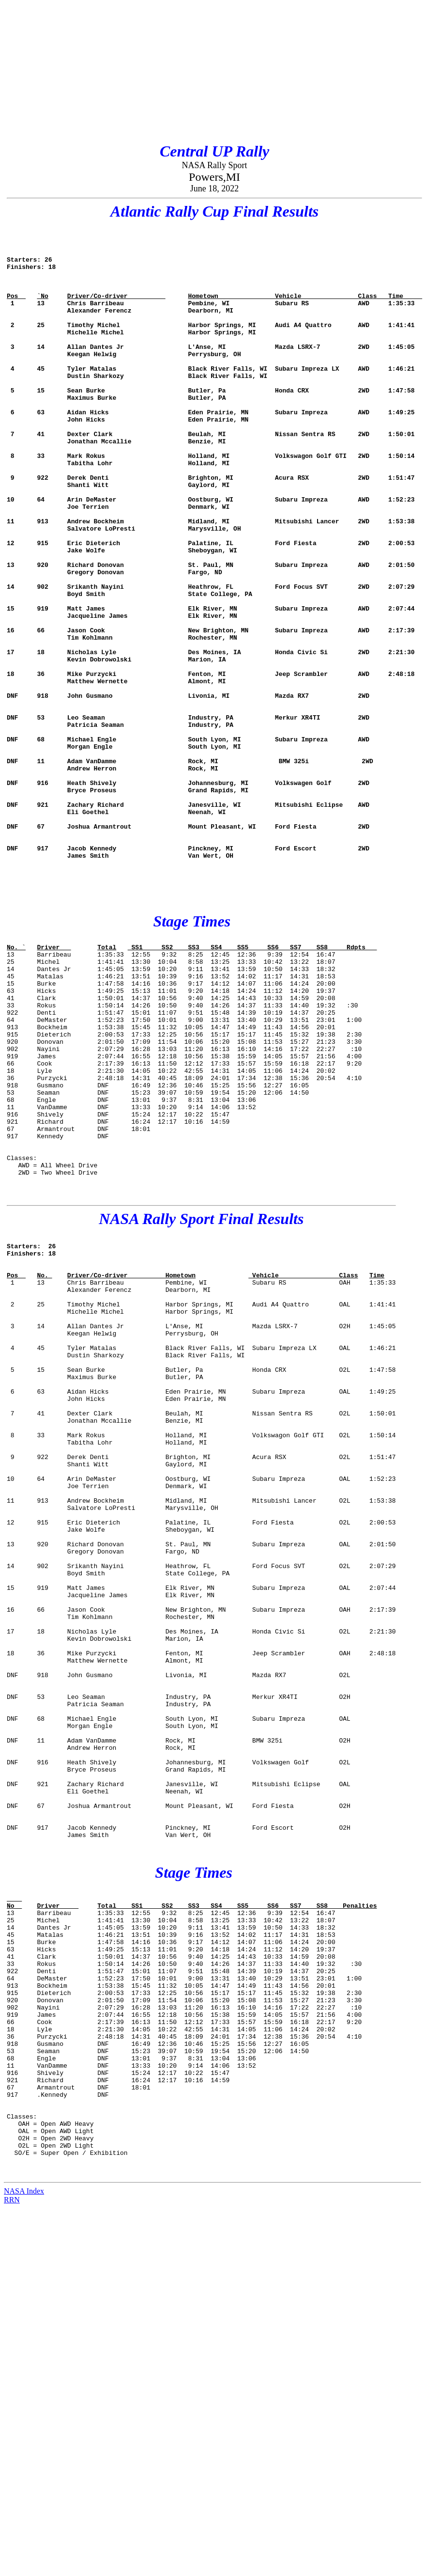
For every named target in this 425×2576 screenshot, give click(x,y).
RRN (12, 2567)
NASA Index (24, 2559)
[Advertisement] (166, 72)
